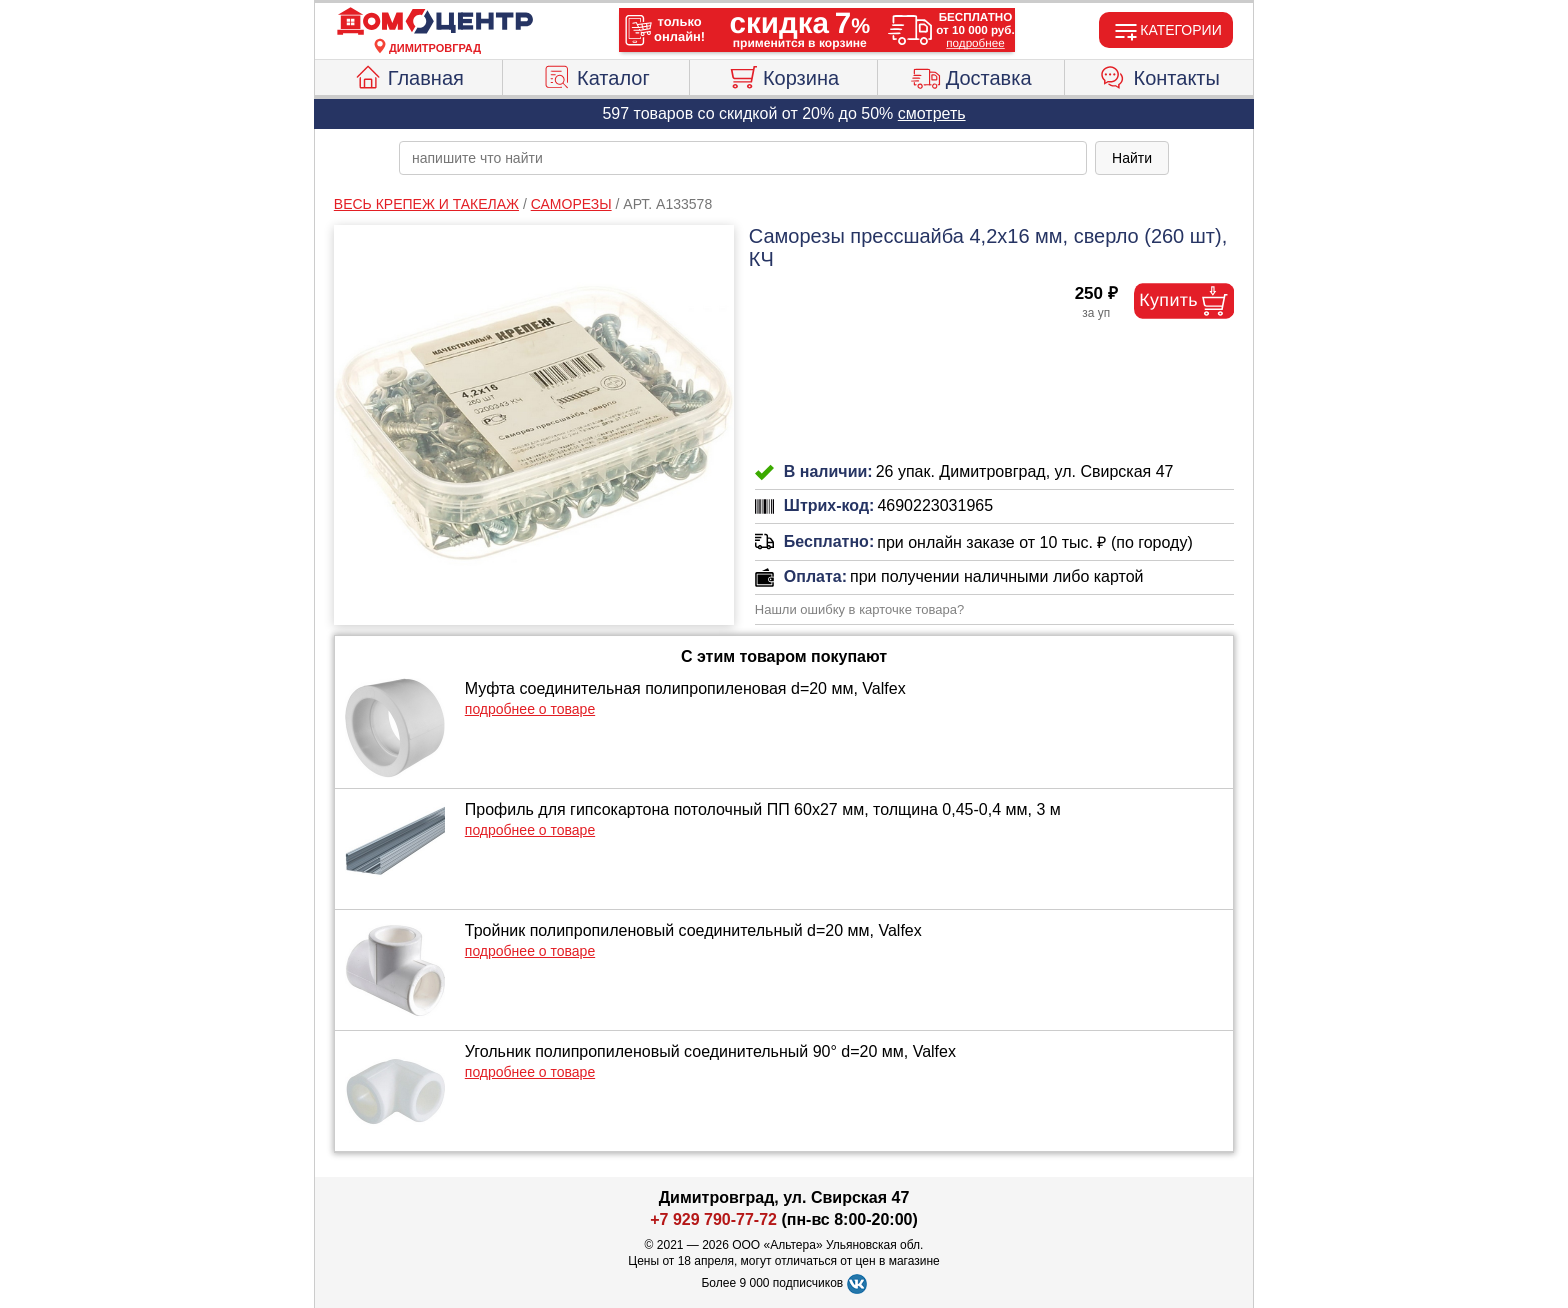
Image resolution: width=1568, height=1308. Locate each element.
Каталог (596, 75)
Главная (408, 75)
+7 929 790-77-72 (713, 1219)
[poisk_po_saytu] (743, 158)
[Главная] (435, 22)
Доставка (971, 75)
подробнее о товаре (530, 709)
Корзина (783, 75)
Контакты (1159, 75)
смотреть (932, 113)
